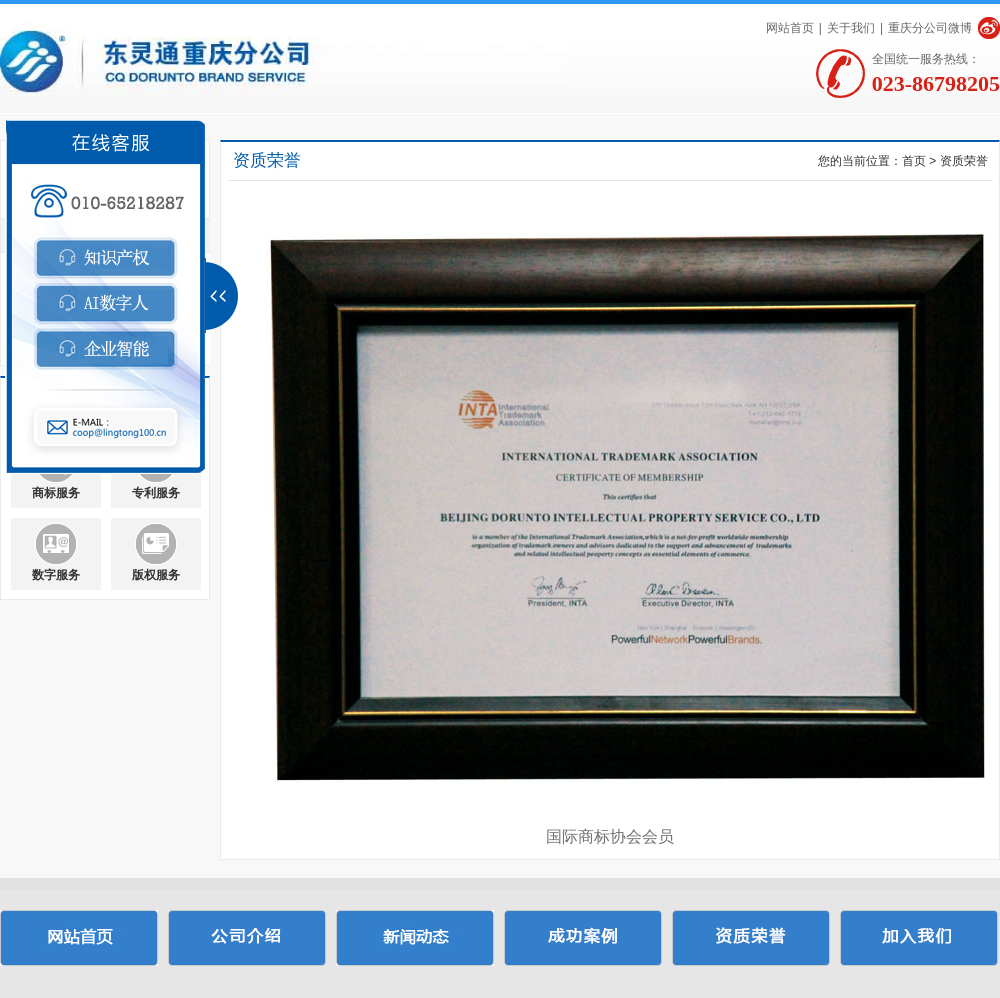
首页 (914, 161)
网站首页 (790, 28)
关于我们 (851, 28)
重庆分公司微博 (930, 28)
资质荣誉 (964, 161)
